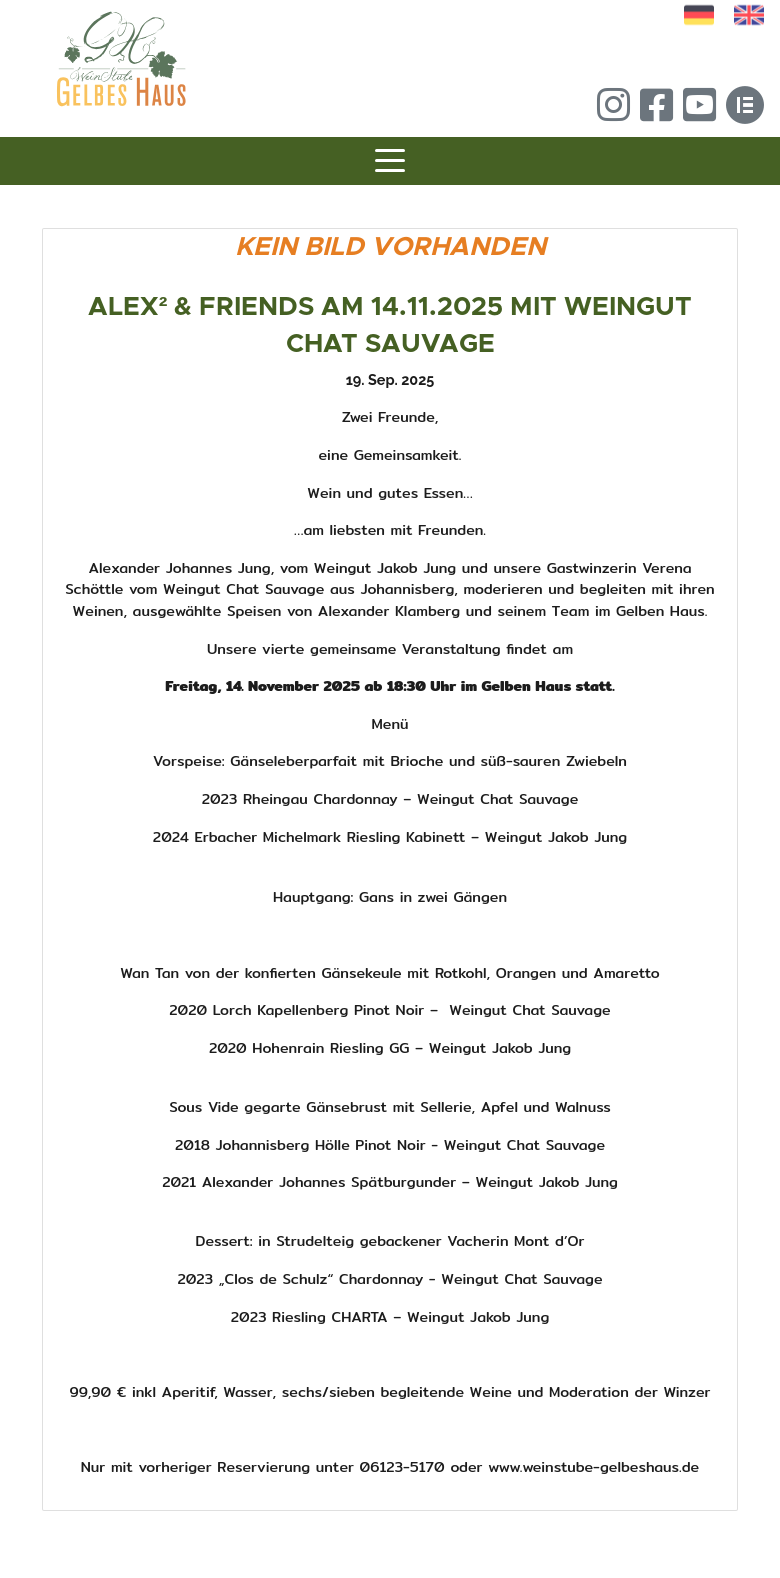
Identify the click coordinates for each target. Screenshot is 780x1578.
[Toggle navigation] (390, 164)
